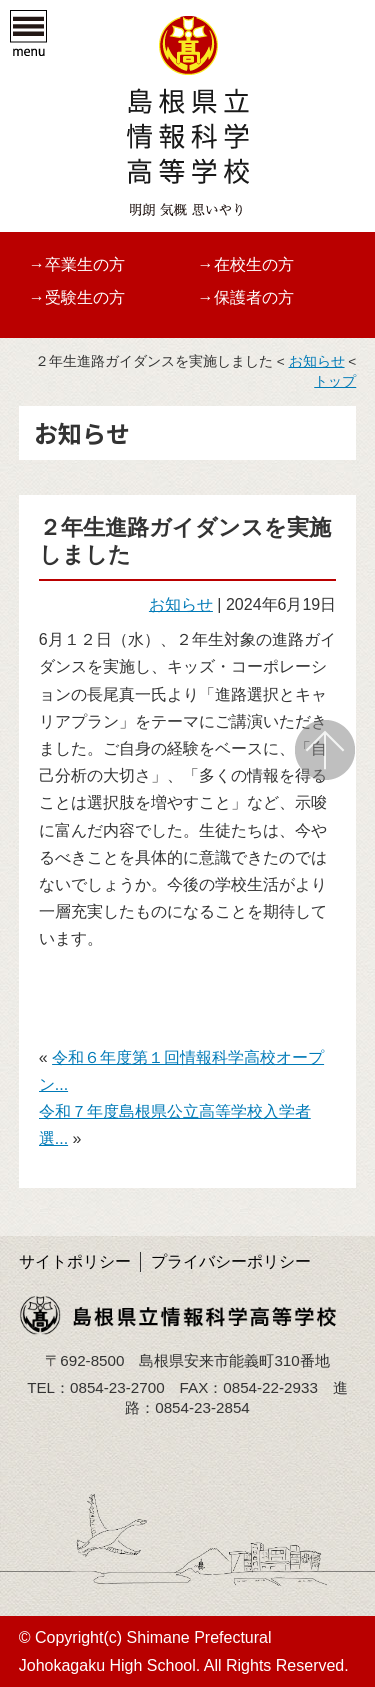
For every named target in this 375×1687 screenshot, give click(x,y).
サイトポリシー (75, 1261)
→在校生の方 (246, 264)
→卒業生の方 (77, 264)
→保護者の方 (246, 297)
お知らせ (317, 361)
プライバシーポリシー (231, 1261)
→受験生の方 (77, 297)
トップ (335, 381)
